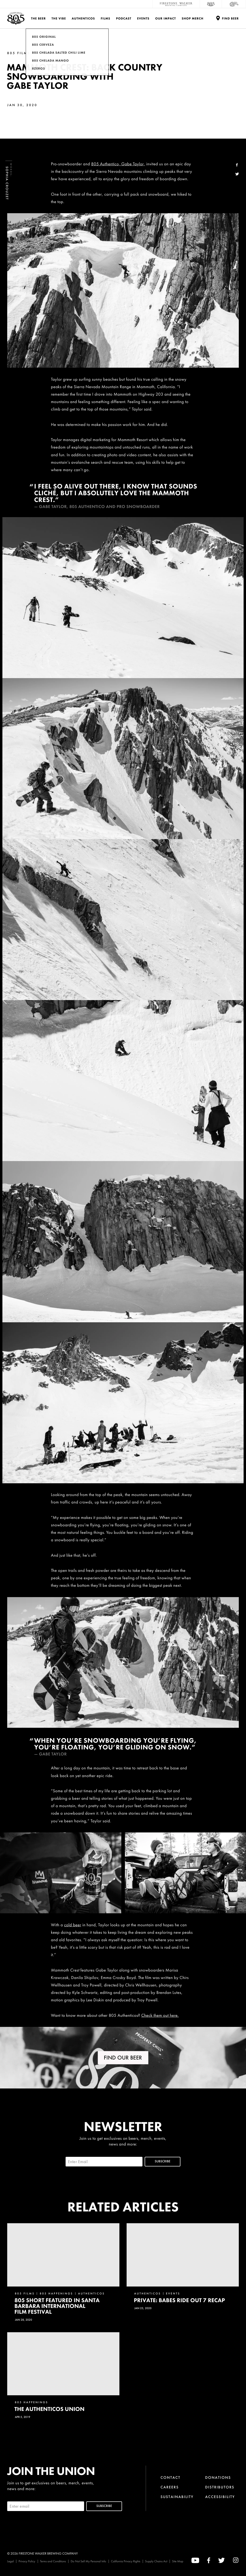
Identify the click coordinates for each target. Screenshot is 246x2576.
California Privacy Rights (125, 2561)
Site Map (177, 2561)
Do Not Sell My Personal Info (88, 2561)
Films (105, 18)
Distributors (219, 2487)
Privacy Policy (26, 2561)
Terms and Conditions (53, 2561)
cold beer (72, 1925)
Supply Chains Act (156, 2561)
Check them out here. (160, 2015)
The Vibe (59, 18)
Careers (169, 2487)
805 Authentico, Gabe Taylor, (118, 164)
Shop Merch (192, 18)
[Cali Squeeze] (234, 4)
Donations (218, 2477)
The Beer (38, 18)
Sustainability (177, 2496)
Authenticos (83, 18)
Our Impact (165, 18)
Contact (170, 2477)
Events (143, 18)
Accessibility (220, 2496)
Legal (10, 2561)
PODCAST (123, 18)
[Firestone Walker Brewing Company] (176, 4)
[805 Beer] (211, 4)
